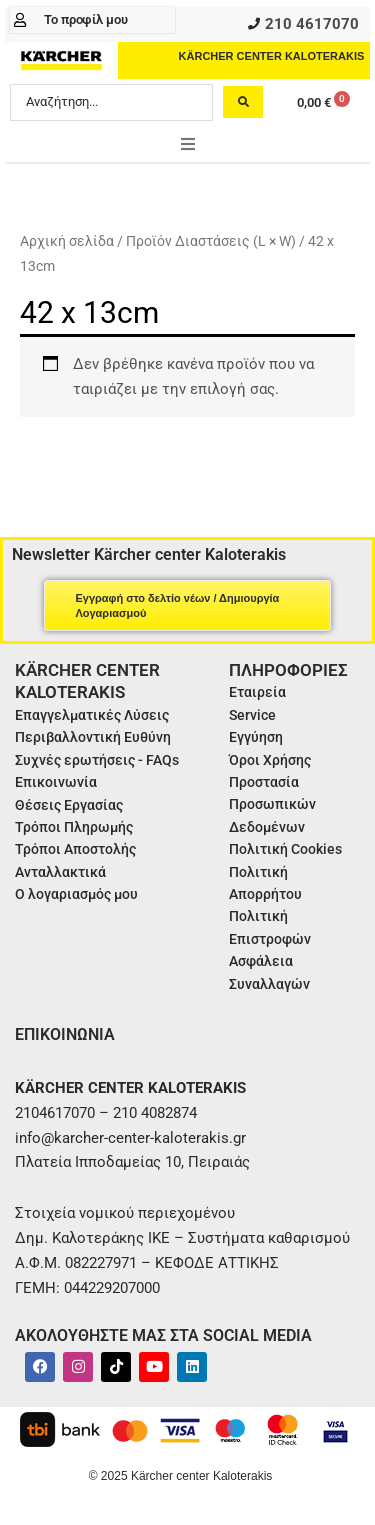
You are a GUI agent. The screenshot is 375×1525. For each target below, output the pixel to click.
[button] (188, 144)
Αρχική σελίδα (67, 241)
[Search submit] (243, 102)
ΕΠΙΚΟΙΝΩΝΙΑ (65, 1034)
